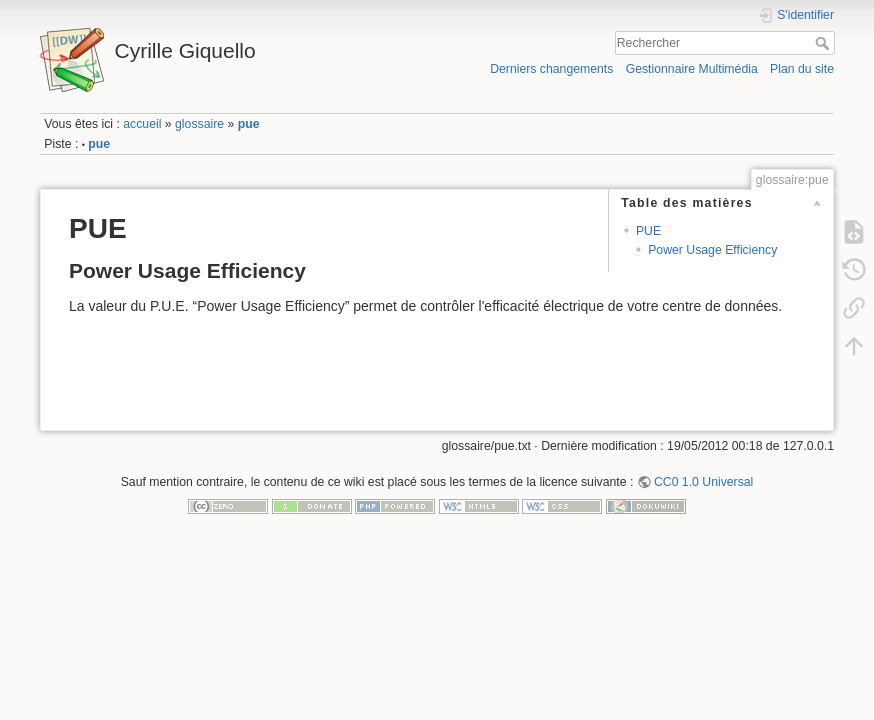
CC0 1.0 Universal (703, 482)
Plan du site (802, 69)
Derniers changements (551, 69)
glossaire (199, 124)
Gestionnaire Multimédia (692, 69)
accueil (142, 124)
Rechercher (824, 43)
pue (249, 124)
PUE (648, 231)
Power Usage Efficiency (712, 250)
